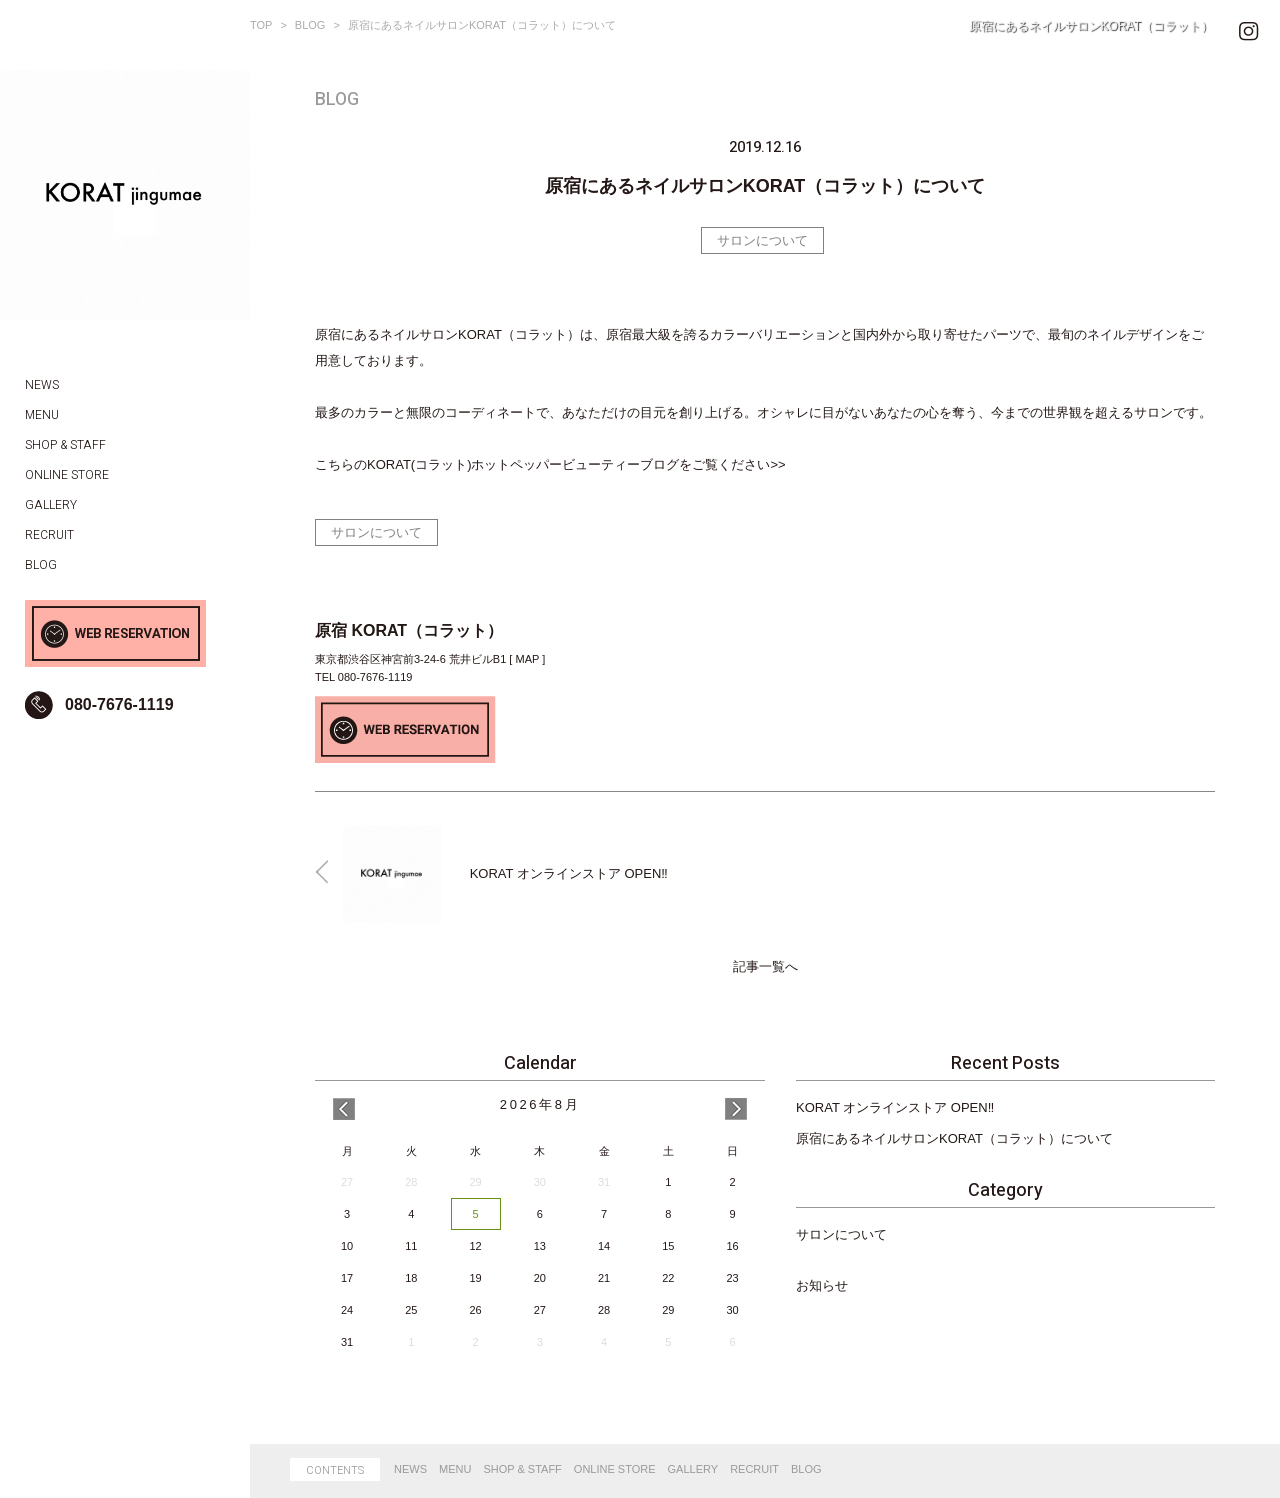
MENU (455, 1469)
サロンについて (762, 240)
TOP (261, 25)
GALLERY (693, 1469)
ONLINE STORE (615, 1469)
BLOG (310, 25)
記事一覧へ (765, 967)
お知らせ (822, 1285)
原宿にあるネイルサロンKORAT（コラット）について (954, 1138)
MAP (527, 659)
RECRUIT (754, 1469)
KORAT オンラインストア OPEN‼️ (895, 1107)
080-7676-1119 (119, 704)
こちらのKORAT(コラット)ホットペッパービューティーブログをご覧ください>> (550, 464)
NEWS (410, 1469)
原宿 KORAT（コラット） (409, 630)
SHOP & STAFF (522, 1469)
